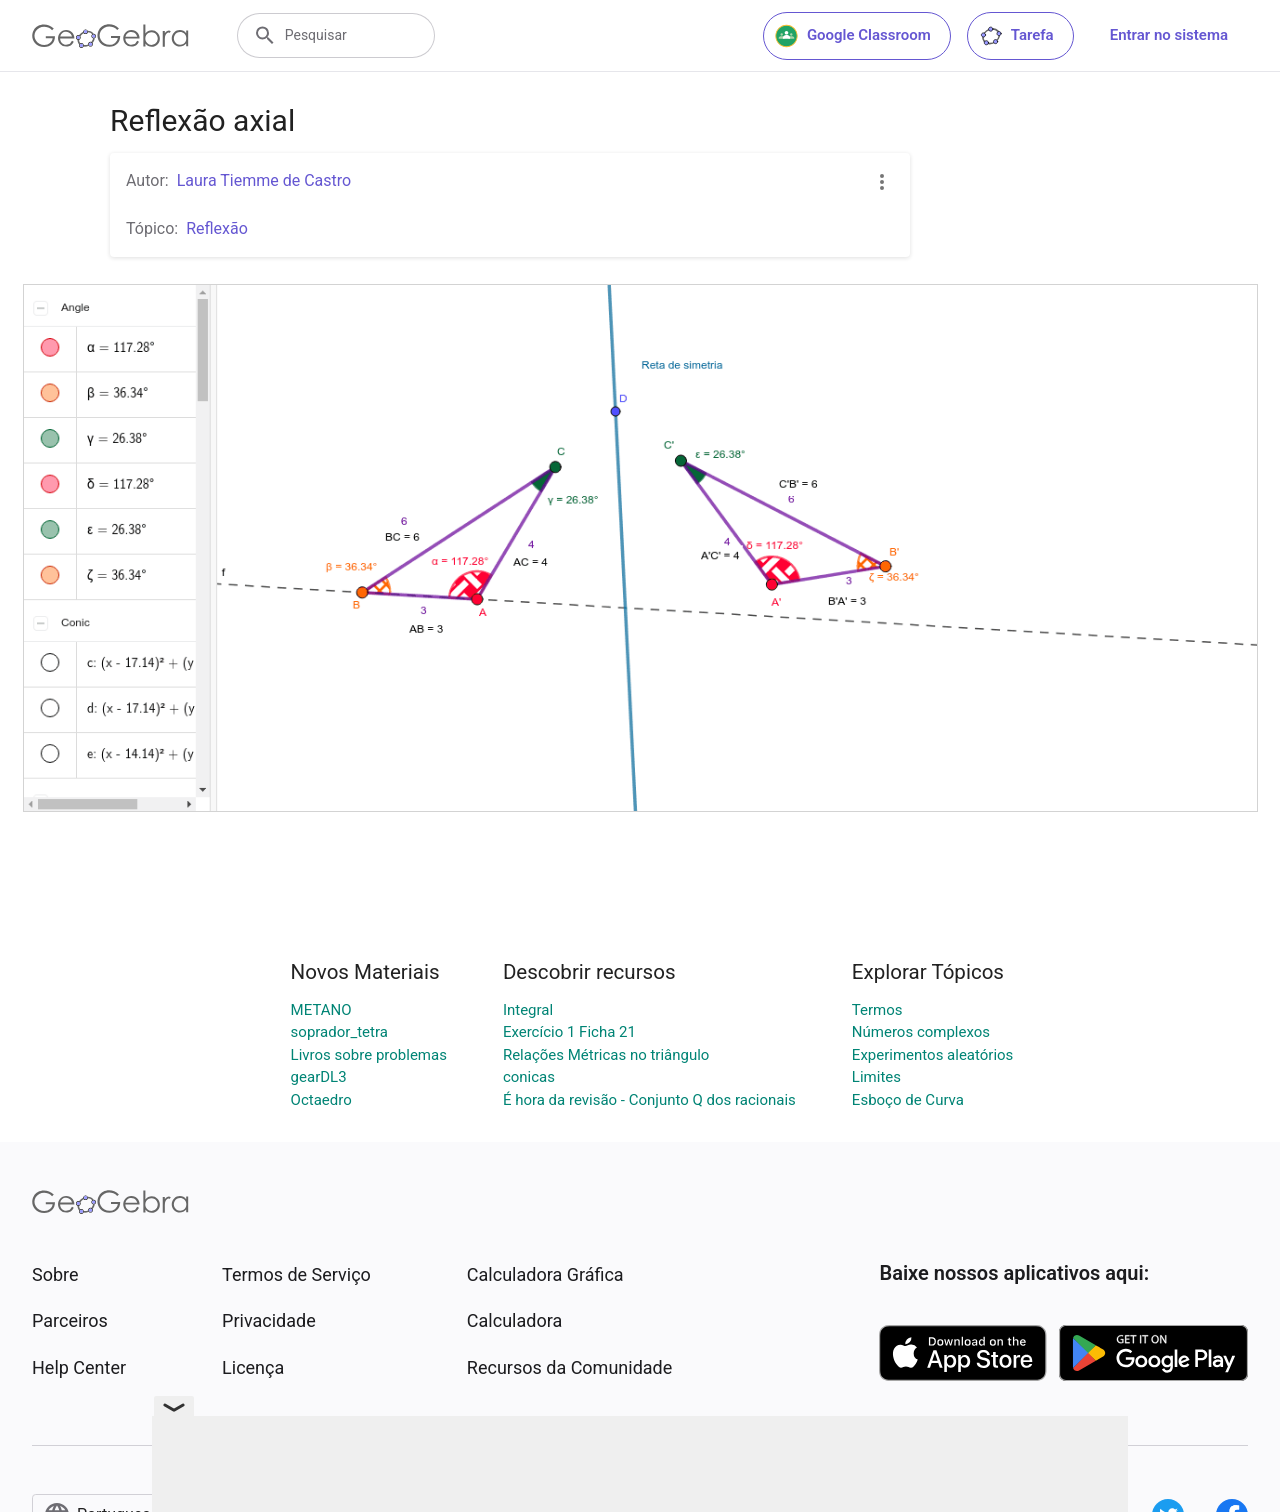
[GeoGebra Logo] (110, 36)
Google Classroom (853, 36)
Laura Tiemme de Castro (264, 180)
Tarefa (1016, 36)
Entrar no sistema (1169, 35)
